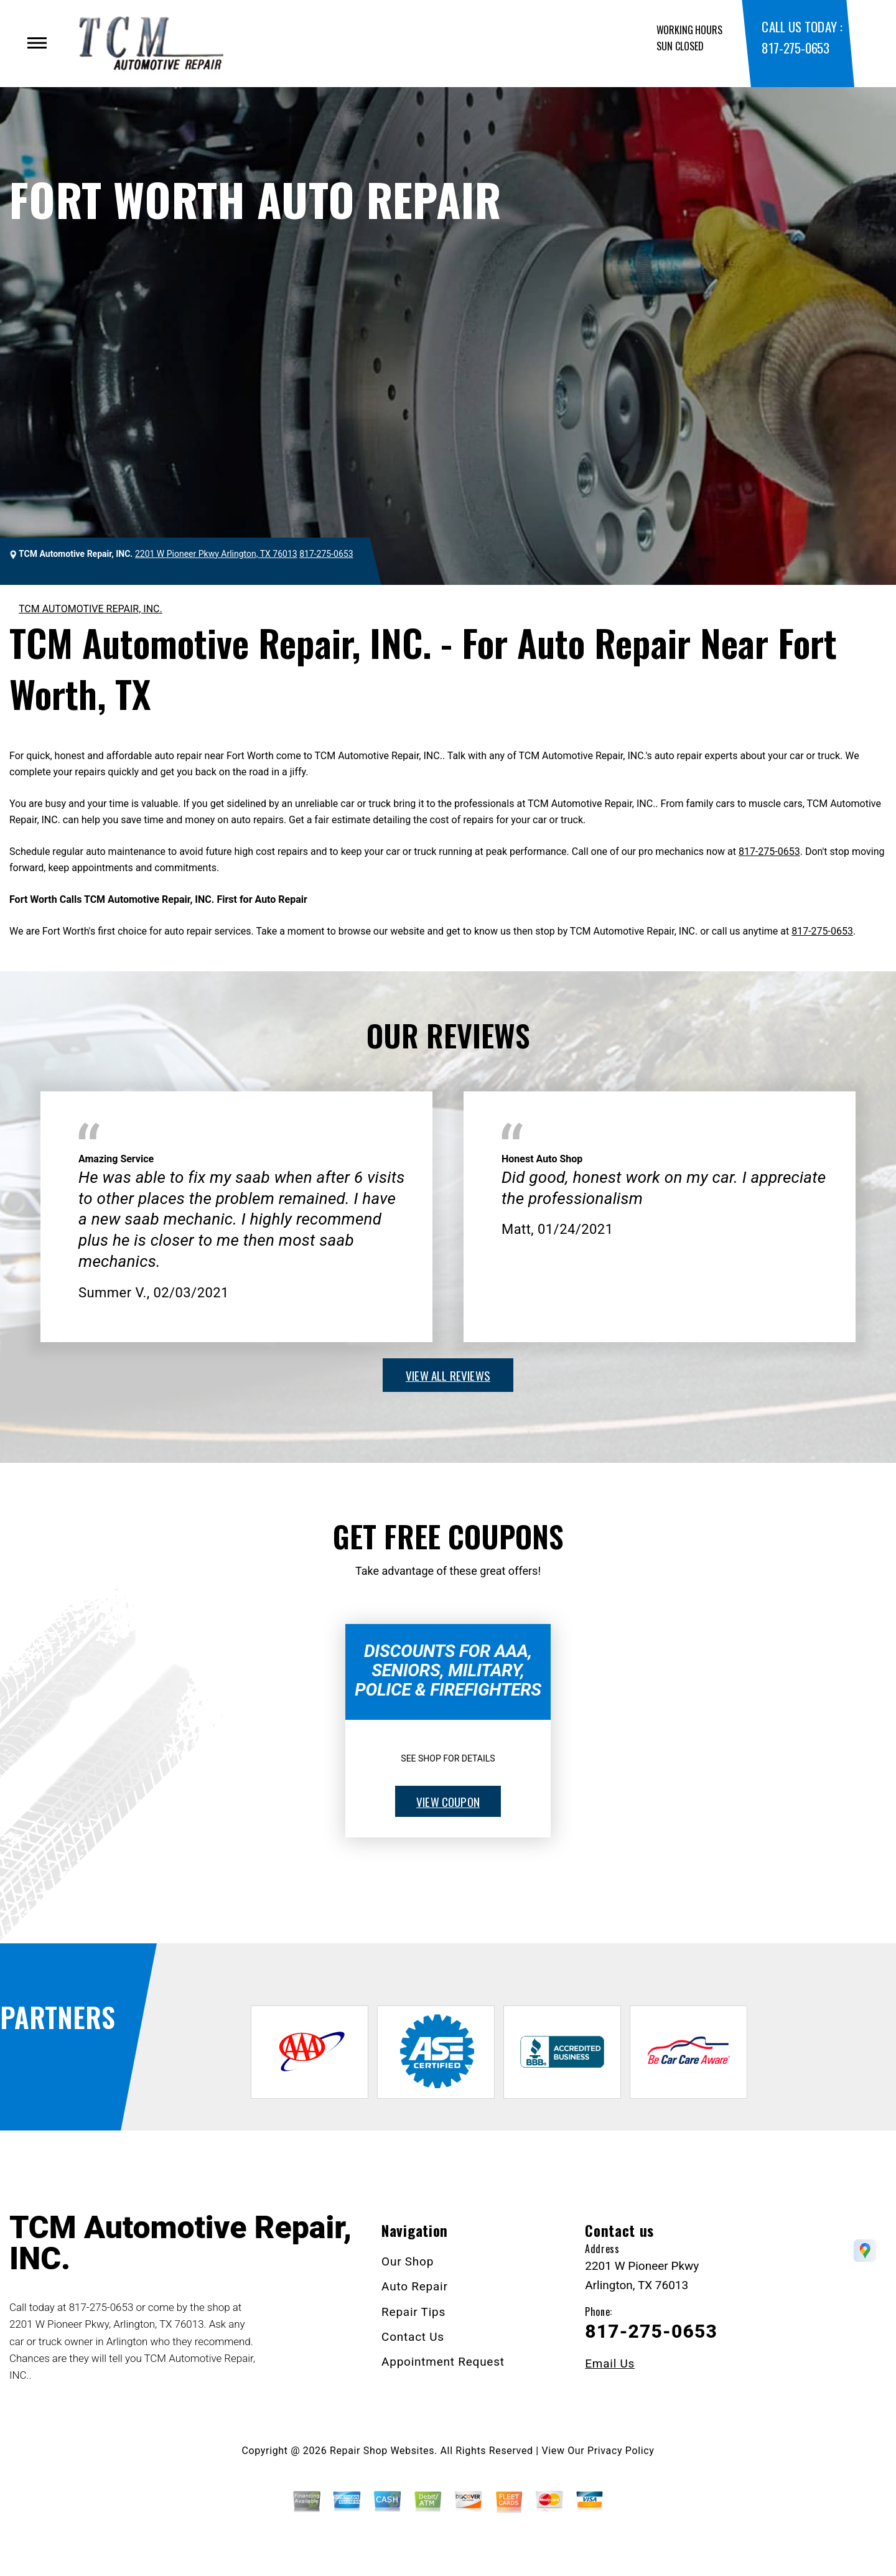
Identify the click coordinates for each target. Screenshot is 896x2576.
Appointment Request (443, 2361)
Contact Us (412, 2337)
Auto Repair (414, 2286)
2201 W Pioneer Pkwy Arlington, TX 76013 (216, 554)
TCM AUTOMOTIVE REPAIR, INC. (90, 609)
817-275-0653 (795, 47)
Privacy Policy (620, 2451)
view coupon (448, 1801)
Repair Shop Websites (382, 2451)
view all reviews (448, 1375)
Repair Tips (413, 2312)
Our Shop (407, 2261)
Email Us (610, 2363)
